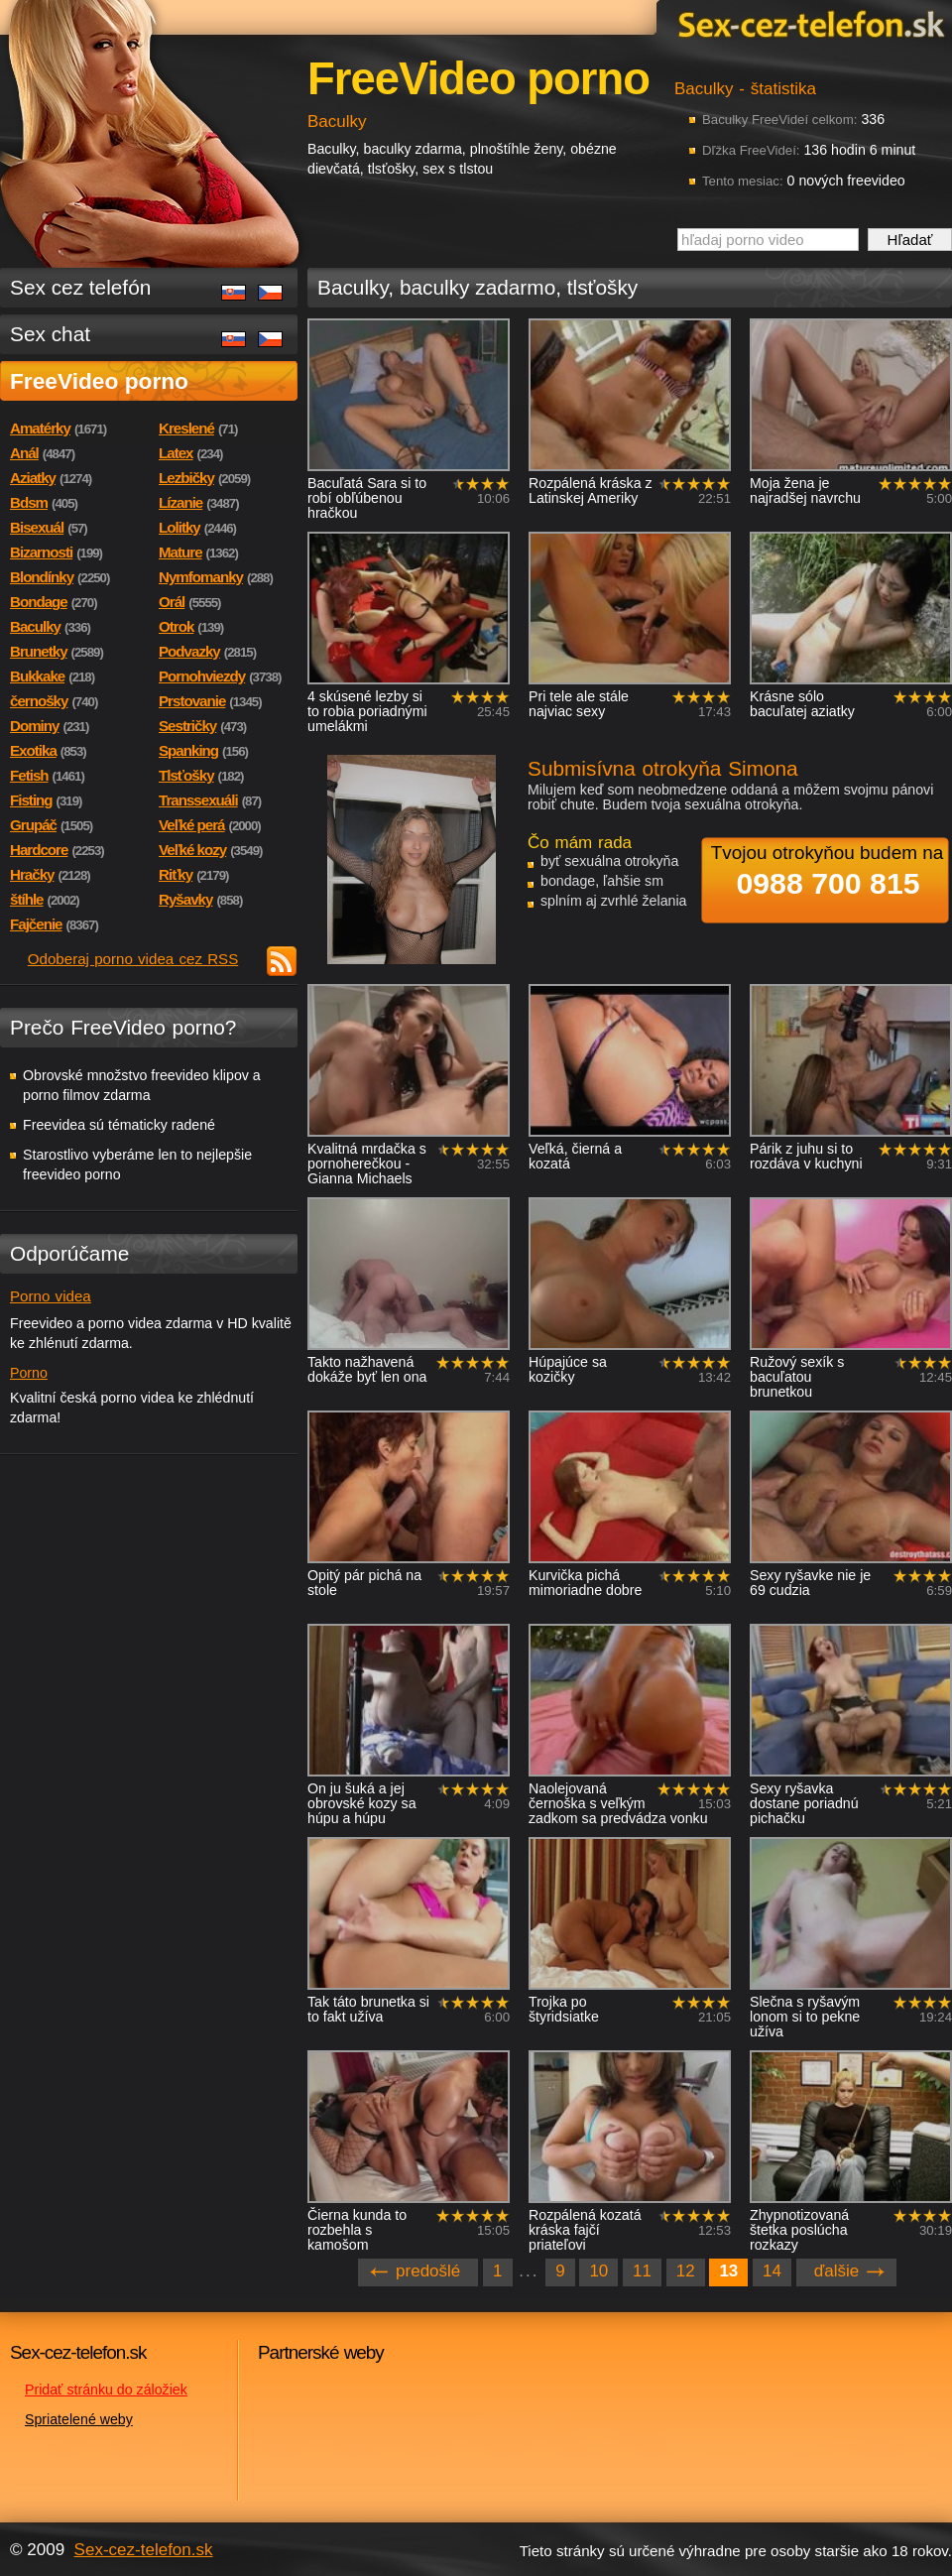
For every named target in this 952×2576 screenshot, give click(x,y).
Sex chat (50, 333)
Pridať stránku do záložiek (106, 2389)
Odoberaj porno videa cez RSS (133, 958)
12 (685, 2271)
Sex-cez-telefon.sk (808, 23)
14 (772, 2271)
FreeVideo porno (99, 381)
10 (598, 2271)
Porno (29, 1373)
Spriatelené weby (79, 2419)
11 (642, 2271)
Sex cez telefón (80, 287)
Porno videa (50, 1296)
